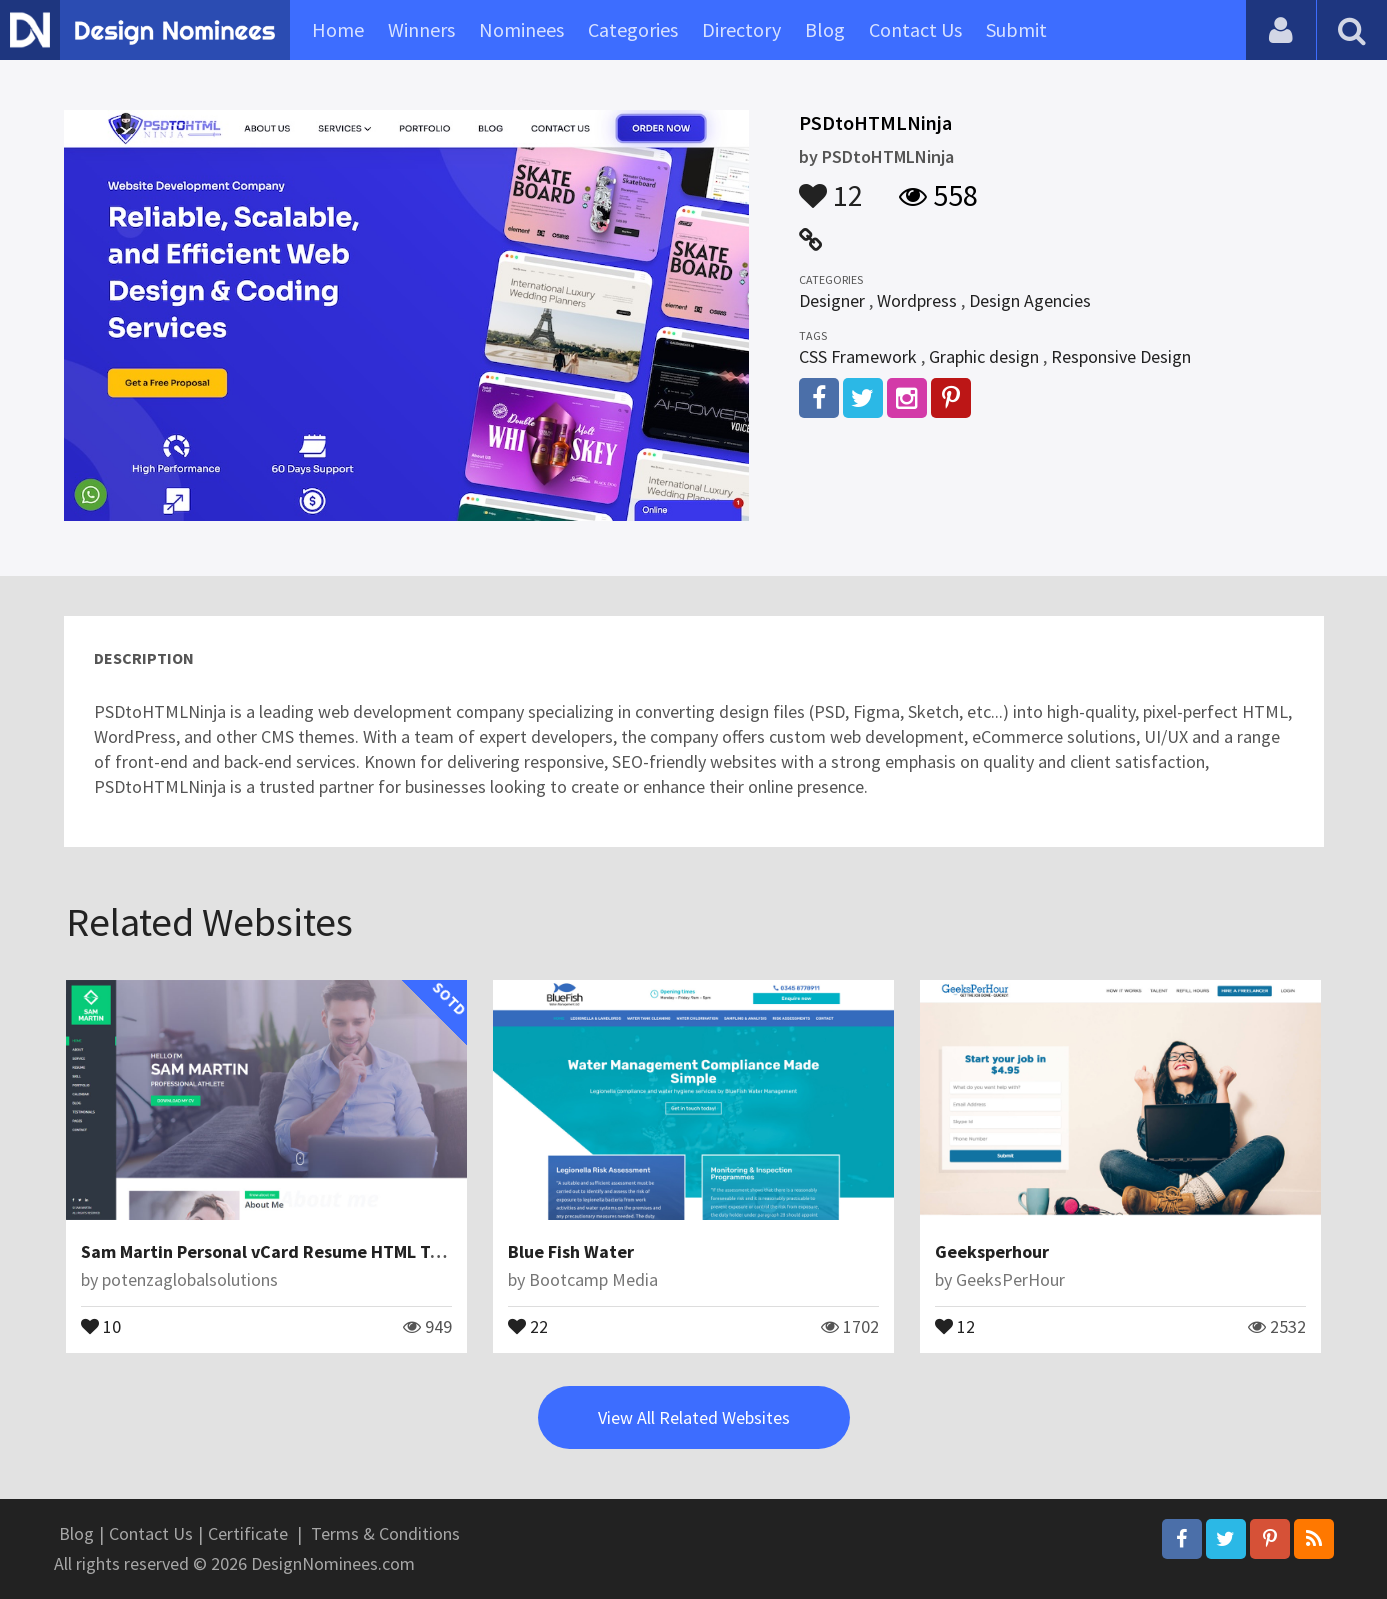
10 (101, 1325)
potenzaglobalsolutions (190, 1279)
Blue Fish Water (571, 1251)
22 (528, 1325)
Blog (825, 29)
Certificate (248, 1533)
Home (338, 29)
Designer (832, 300)
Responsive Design (1121, 356)
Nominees (521, 29)
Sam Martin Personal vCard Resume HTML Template (289, 1251)
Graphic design (984, 356)
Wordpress (917, 300)
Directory (741, 29)
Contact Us (915, 29)
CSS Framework (858, 356)
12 (831, 186)
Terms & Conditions (385, 1533)
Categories (633, 29)
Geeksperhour (992, 1251)
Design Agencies (1030, 300)
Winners (421, 29)
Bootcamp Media (593, 1279)
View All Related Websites (694, 1417)
